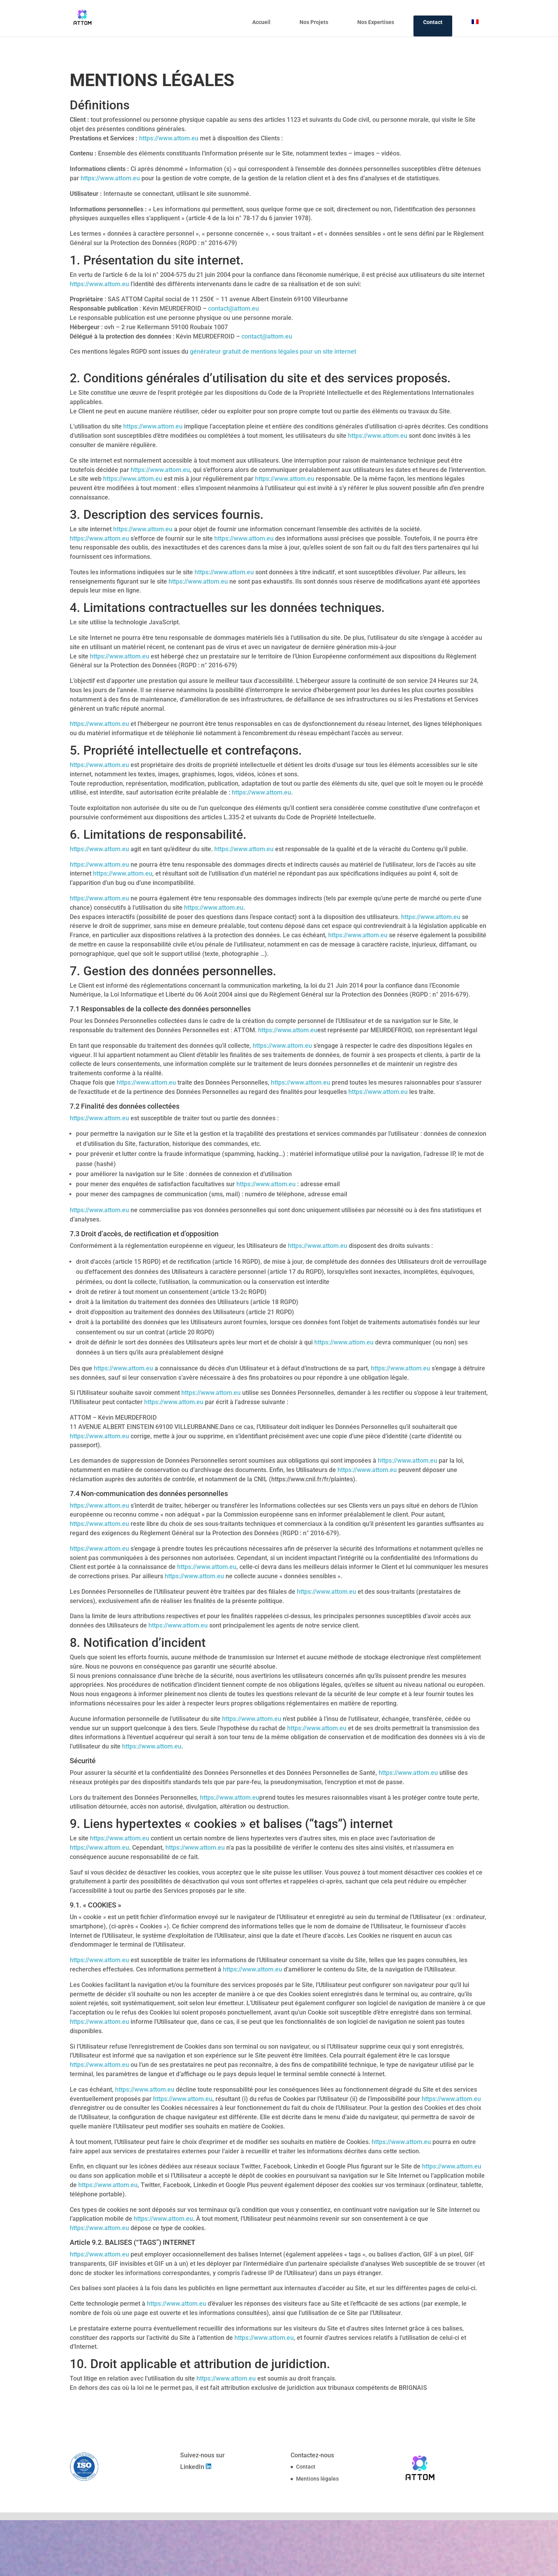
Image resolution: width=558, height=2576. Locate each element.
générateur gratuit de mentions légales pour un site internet (273, 351)
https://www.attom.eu (168, 138)
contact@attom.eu (233, 308)
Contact (433, 22)
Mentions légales (317, 2479)
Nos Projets (314, 22)
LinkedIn (193, 2467)
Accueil (261, 22)
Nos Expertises (375, 22)
